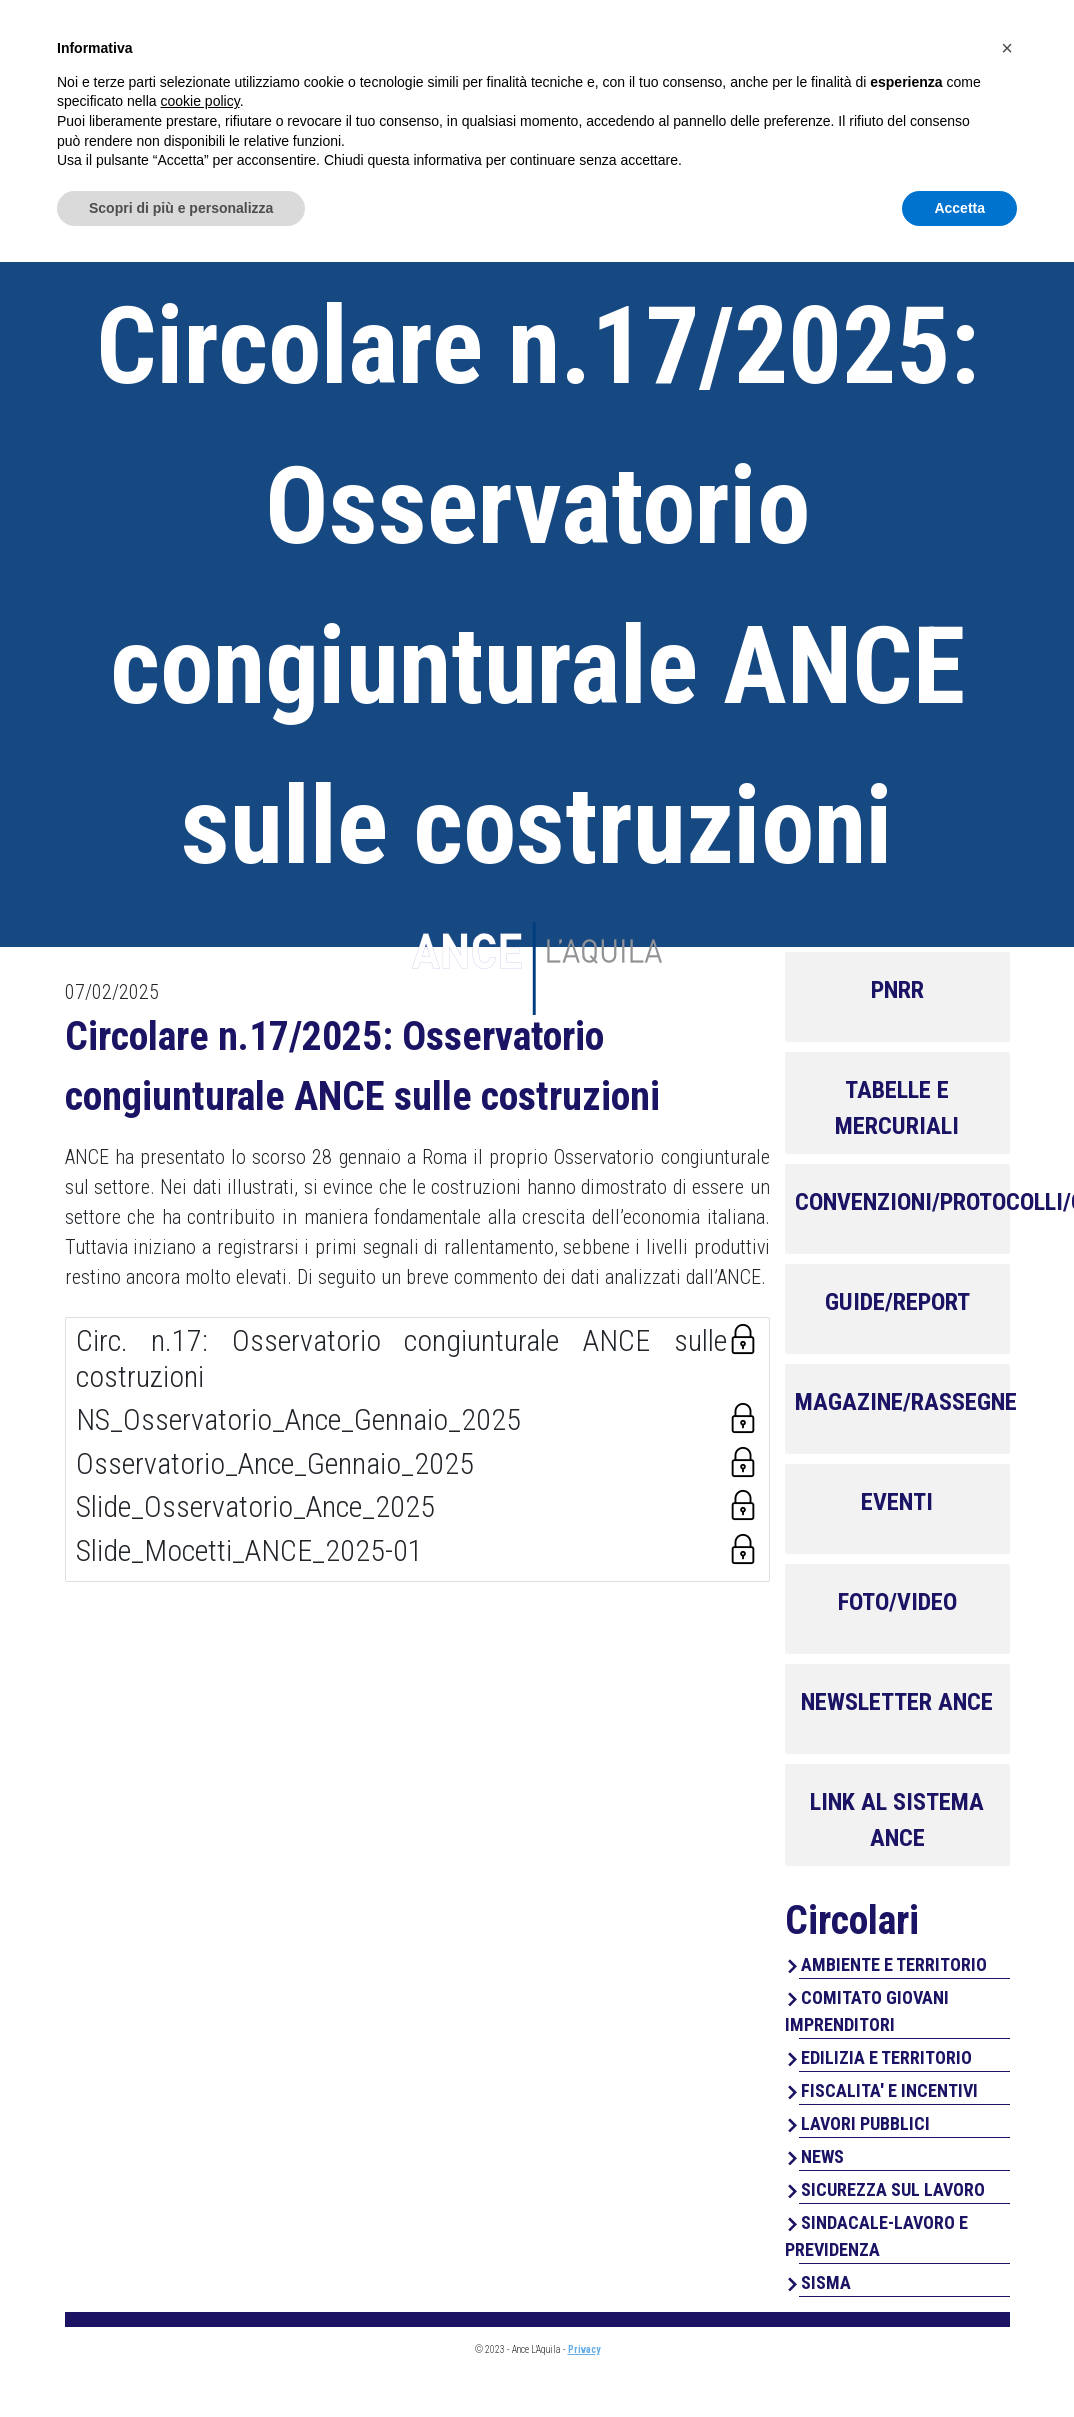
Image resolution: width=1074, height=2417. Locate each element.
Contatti (964, 100)
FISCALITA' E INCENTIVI (889, 2090)
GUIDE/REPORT (897, 1302)
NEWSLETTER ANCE (897, 1702)
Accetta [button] (959, 2362)
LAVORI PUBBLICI (865, 2123)
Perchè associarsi (801, 100)
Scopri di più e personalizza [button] (181, 2362)
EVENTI (897, 1502)
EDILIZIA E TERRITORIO (886, 2057)
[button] (1007, 2203)
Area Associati (897, 36)
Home (445, 100)
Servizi (650, 100)
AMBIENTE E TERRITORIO (894, 1964)
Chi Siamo (543, 100)
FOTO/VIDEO (897, 1602)
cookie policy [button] (200, 2256)
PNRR (897, 990)
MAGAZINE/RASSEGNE (906, 1402)
